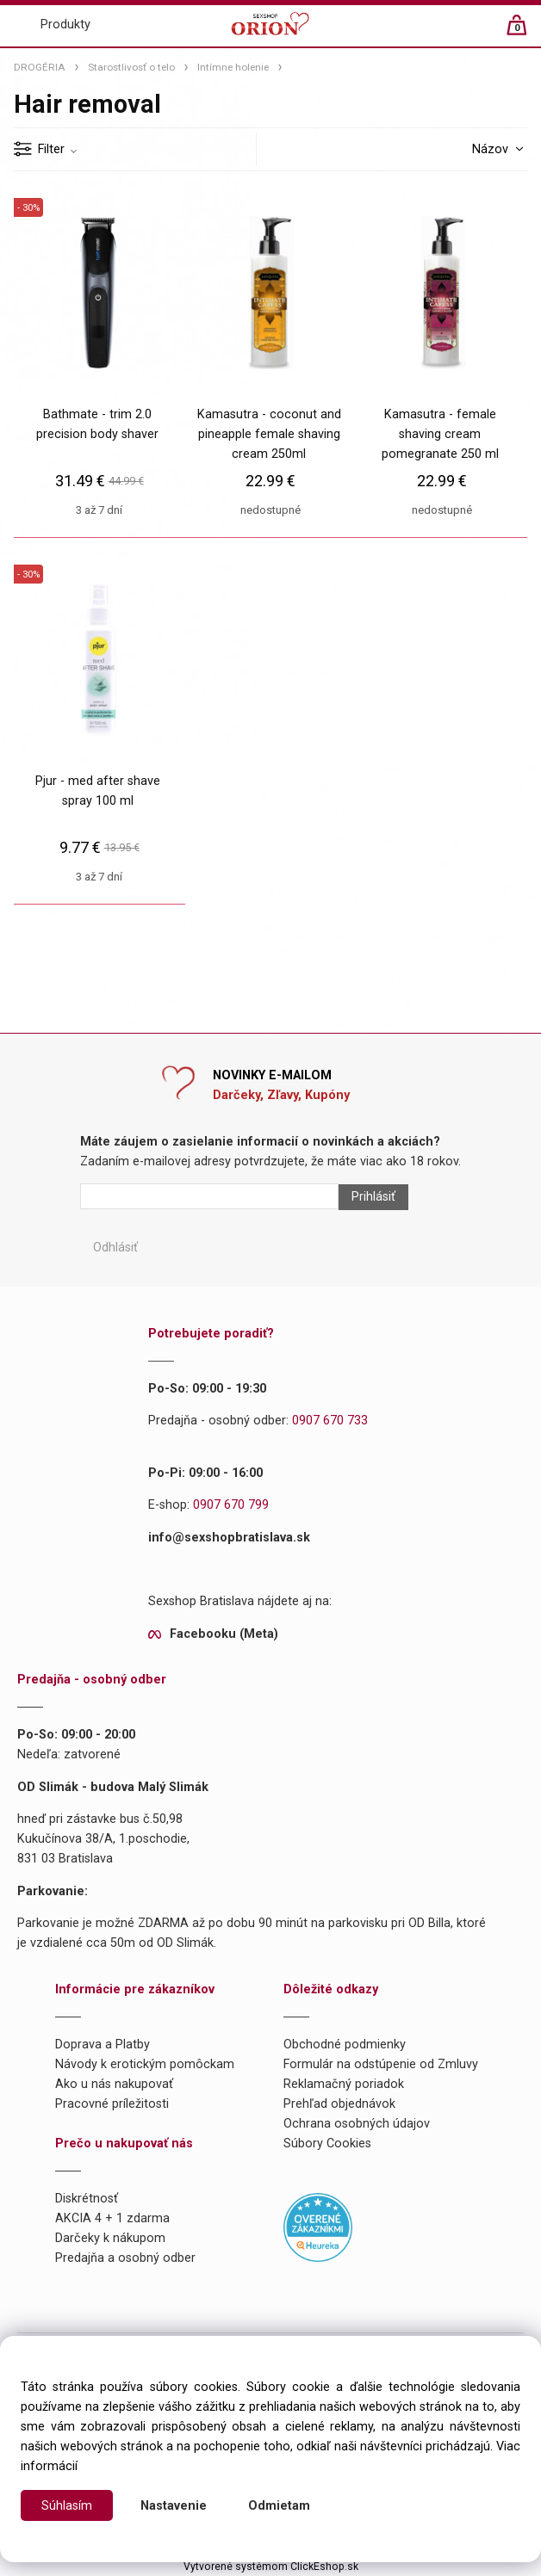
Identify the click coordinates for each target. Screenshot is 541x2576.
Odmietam (279, 2506)
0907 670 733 (330, 1420)
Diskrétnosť (86, 2198)
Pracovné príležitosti (112, 2104)
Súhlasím (66, 2506)
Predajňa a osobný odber (125, 2258)
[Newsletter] (209, 1196)
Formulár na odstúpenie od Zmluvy (380, 2064)
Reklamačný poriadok (343, 2084)
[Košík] (525, 32)
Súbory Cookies (327, 2143)
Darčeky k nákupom (110, 2238)
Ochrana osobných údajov (356, 2123)
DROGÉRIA (39, 67)
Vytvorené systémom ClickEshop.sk (270, 2567)
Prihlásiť (373, 1196)
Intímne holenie (233, 67)
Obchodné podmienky (344, 2044)
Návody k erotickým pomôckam (144, 2064)
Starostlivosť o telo (131, 67)
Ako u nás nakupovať (114, 2084)
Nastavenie (173, 2506)
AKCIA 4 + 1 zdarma (112, 2218)
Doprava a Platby (102, 2044)
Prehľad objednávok (339, 2104)
